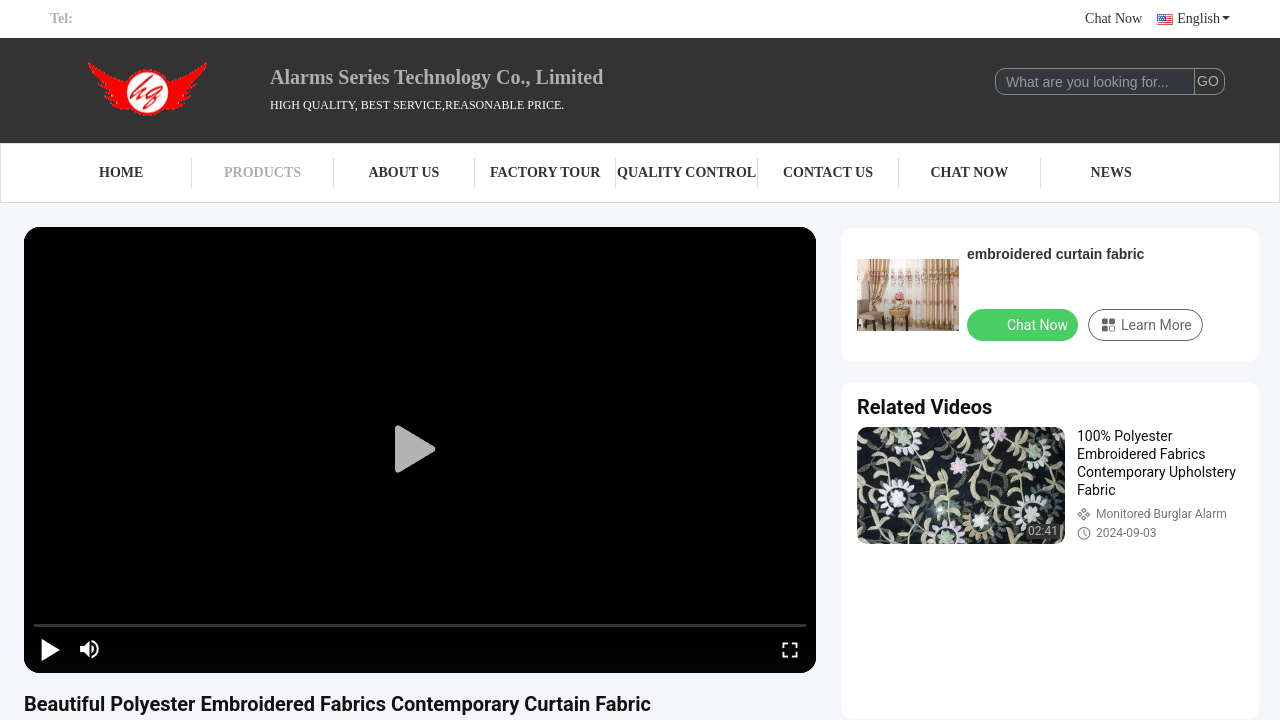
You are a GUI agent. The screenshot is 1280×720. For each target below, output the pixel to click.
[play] (420, 450)
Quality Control (686, 172)
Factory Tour (545, 172)
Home (121, 172)
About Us (403, 172)
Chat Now (1113, 18)
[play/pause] (50, 649)
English (1203, 18)
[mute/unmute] (90, 649)
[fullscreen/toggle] (790, 649)
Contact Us (828, 172)
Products (262, 172)
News (1111, 172)
